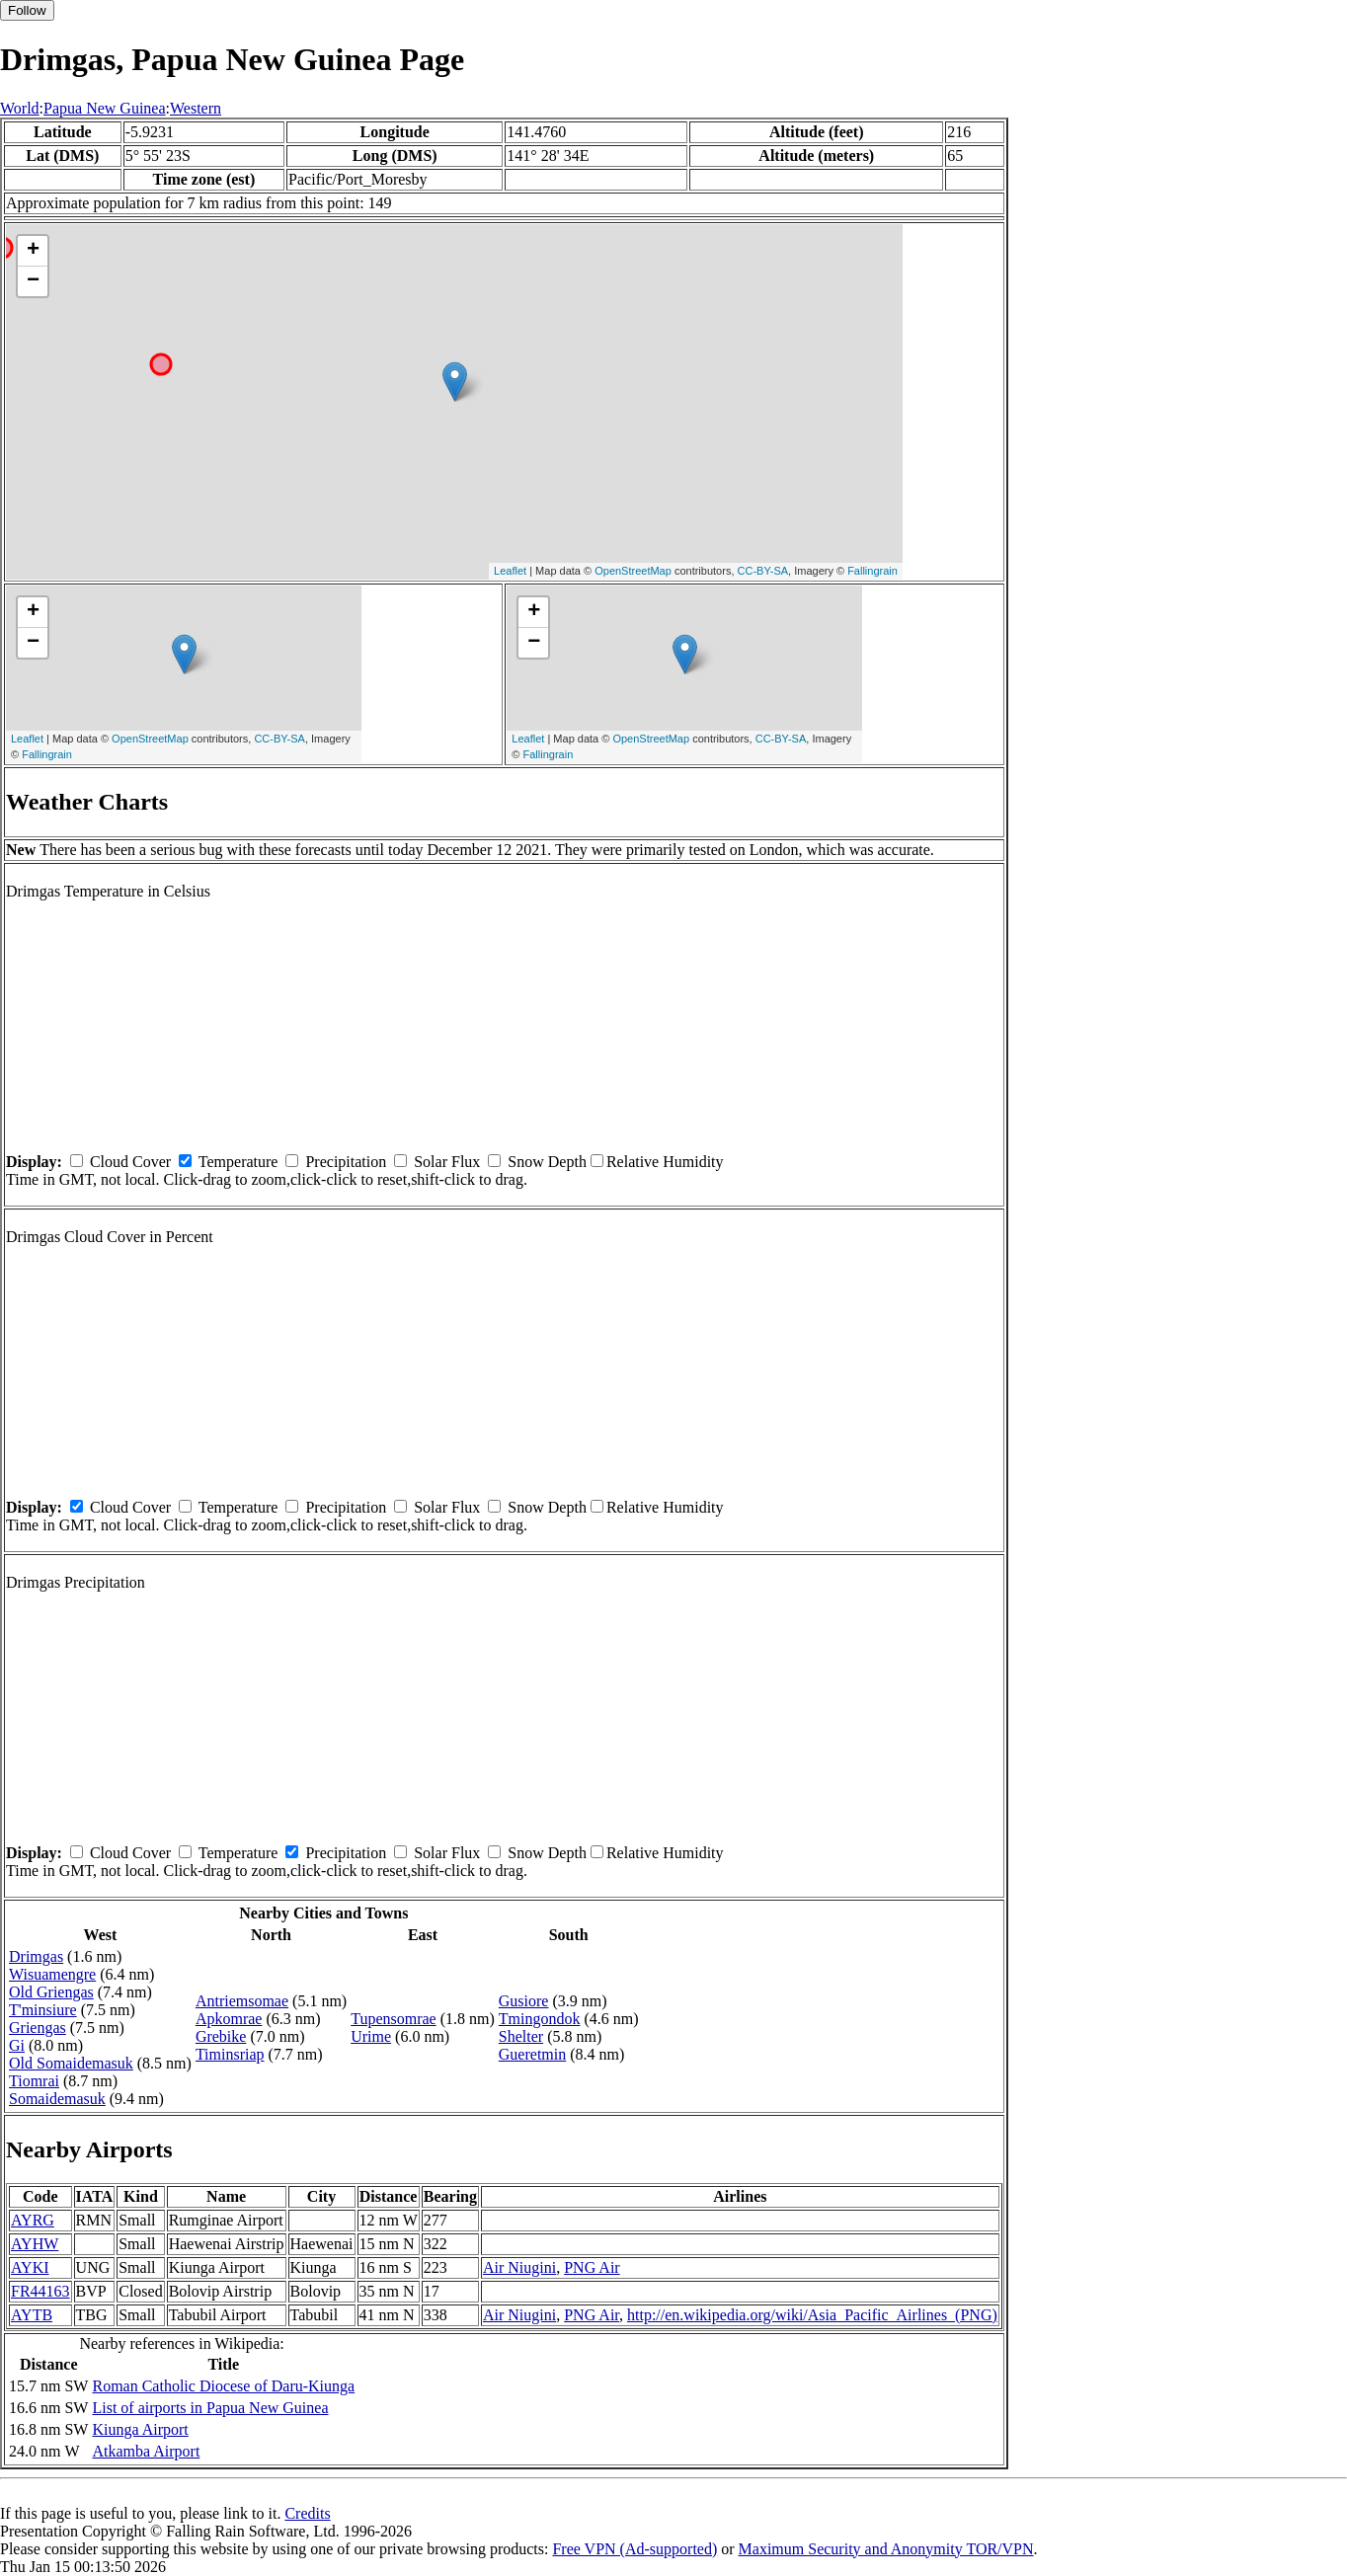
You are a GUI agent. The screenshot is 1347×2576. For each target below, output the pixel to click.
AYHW (34, 2243)
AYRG (32, 2220)
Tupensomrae (393, 2018)
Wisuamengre (52, 1974)
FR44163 (40, 2291)
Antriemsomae (242, 2000)
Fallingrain (872, 571)
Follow (27, 10)
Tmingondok (540, 2018)
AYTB (31, 2314)
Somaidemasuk (57, 2098)
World (20, 108)
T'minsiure (43, 2009)
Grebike (221, 2036)
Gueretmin (532, 2054)
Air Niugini (519, 2267)
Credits (307, 2513)
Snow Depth (547, 1161)
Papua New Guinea (104, 108)
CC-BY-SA (763, 571)
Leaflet (510, 571)
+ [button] (33, 251)
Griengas (37, 2027)
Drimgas (36, 1956)
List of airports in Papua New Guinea (210, 2407)
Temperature (238, 1161)
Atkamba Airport (145, 2451)
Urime (371, 2036)
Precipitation (345, 1161)
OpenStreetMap (633, 571)
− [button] (33, 281)
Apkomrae (229, 2018)
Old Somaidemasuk (71, 2063)
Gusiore (524, 2000)
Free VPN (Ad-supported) (634, 2548)
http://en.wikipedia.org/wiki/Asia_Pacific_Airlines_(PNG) (812, 2314)
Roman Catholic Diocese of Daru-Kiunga (223, 2386)
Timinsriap (230, 2054)
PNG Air (591, 2267)
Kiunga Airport (140, 2429)
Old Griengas (51, 1992)
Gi (17, 2045)
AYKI (30, 2267)
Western (195, 108)
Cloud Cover (130, 1161)
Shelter (521, 2036)
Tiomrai (34, 2080)
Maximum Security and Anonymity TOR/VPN (886, 2548)
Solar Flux (447, 1161)
